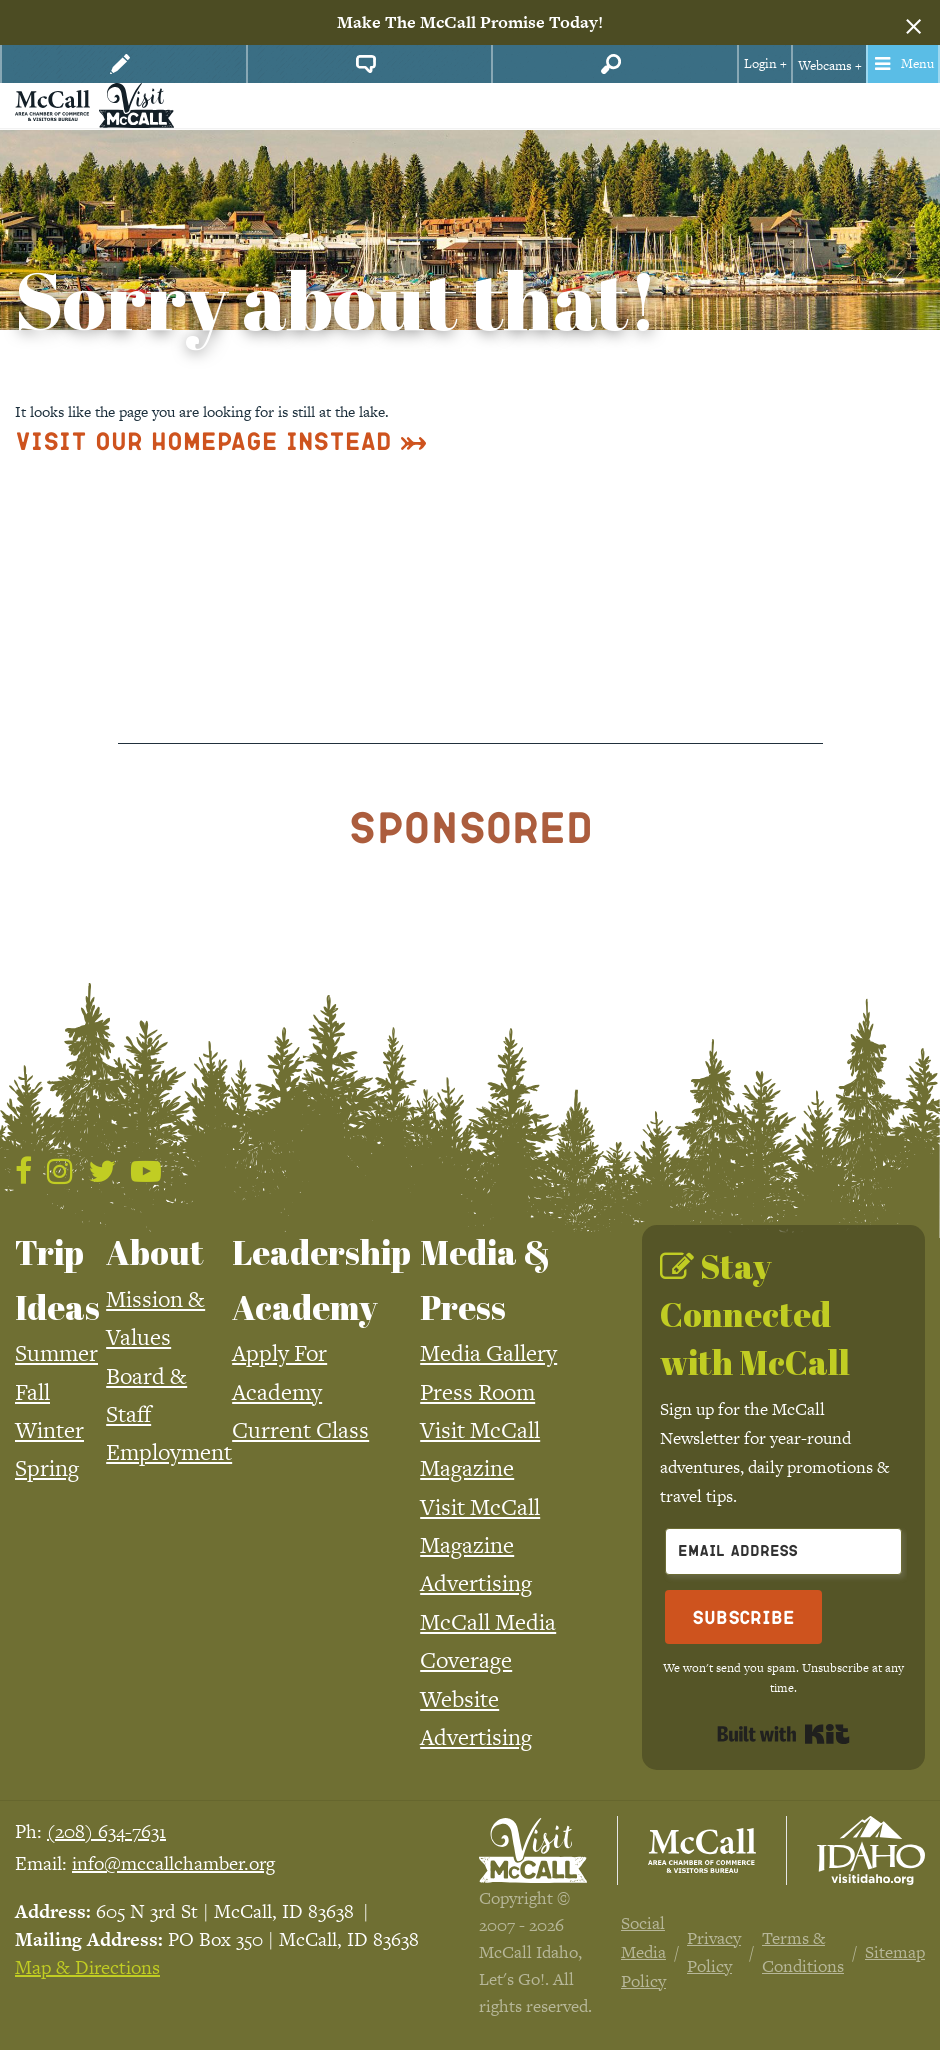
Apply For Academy (279, 1372)
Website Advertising (476, 1718)
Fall (32, 1392)
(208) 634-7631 (106, 1831)
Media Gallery (488, 1353)
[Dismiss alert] (913, 23)
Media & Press (485, 1279)
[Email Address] (783, 1551)
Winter (49, 1430)
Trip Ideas (57, 1279)
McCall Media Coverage (488, 1641)
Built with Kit (783, 1734)
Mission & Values (155, 1318)
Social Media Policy (643, 1952)
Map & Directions (87, 1967)
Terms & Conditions (803, 1952)
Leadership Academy (321, 1279)
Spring (47, 1468)
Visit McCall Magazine (480, 1449)
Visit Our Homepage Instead (203, 440)
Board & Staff (146, 1395)
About (155, 1252)
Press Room (477, 1392)
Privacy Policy (714, 1952)
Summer (56, 1353)
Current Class (300, 1430)
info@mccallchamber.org (173, 1863)
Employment (169, 1452)
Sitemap (895, 1952)
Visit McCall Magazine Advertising (480, 1545)
